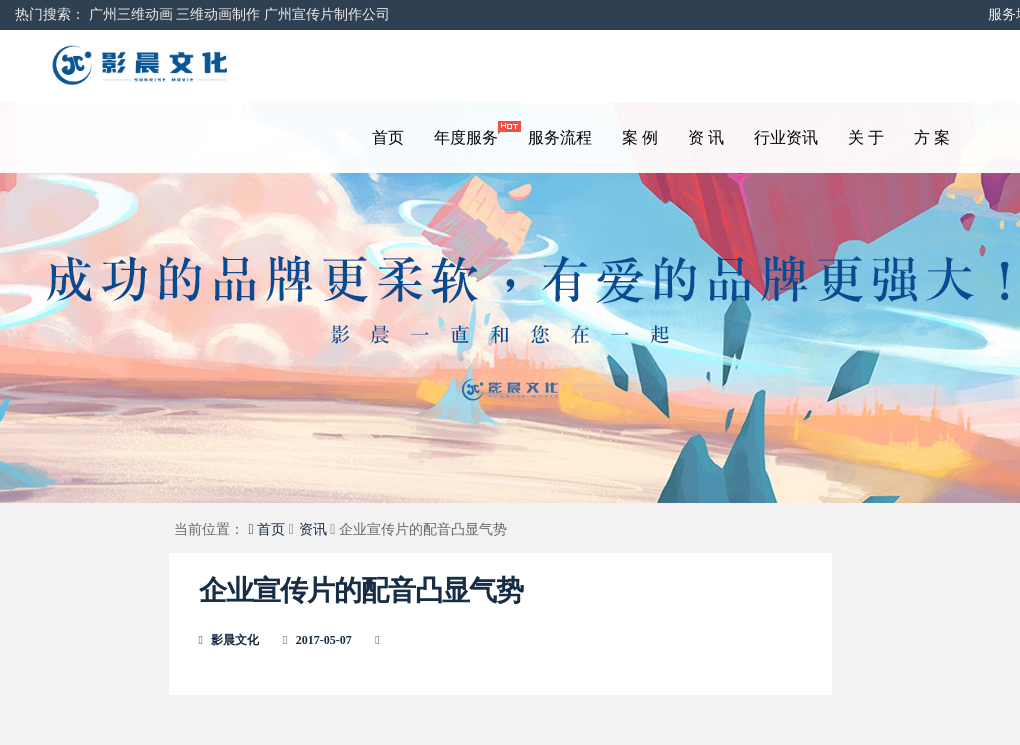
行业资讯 (786, 137)
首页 (388, 137)
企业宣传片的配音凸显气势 (361, 590)
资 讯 (706, 137)
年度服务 (473, 133)
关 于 (866, 137)
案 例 (640, 137)
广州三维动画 (131, 14)
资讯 (313, 529)
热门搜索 (43, 14)
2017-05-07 (324, 640)
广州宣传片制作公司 (327, 14)
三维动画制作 (218, 14)
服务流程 (560, 137)
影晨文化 (235, 640)
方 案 (932, 137)
